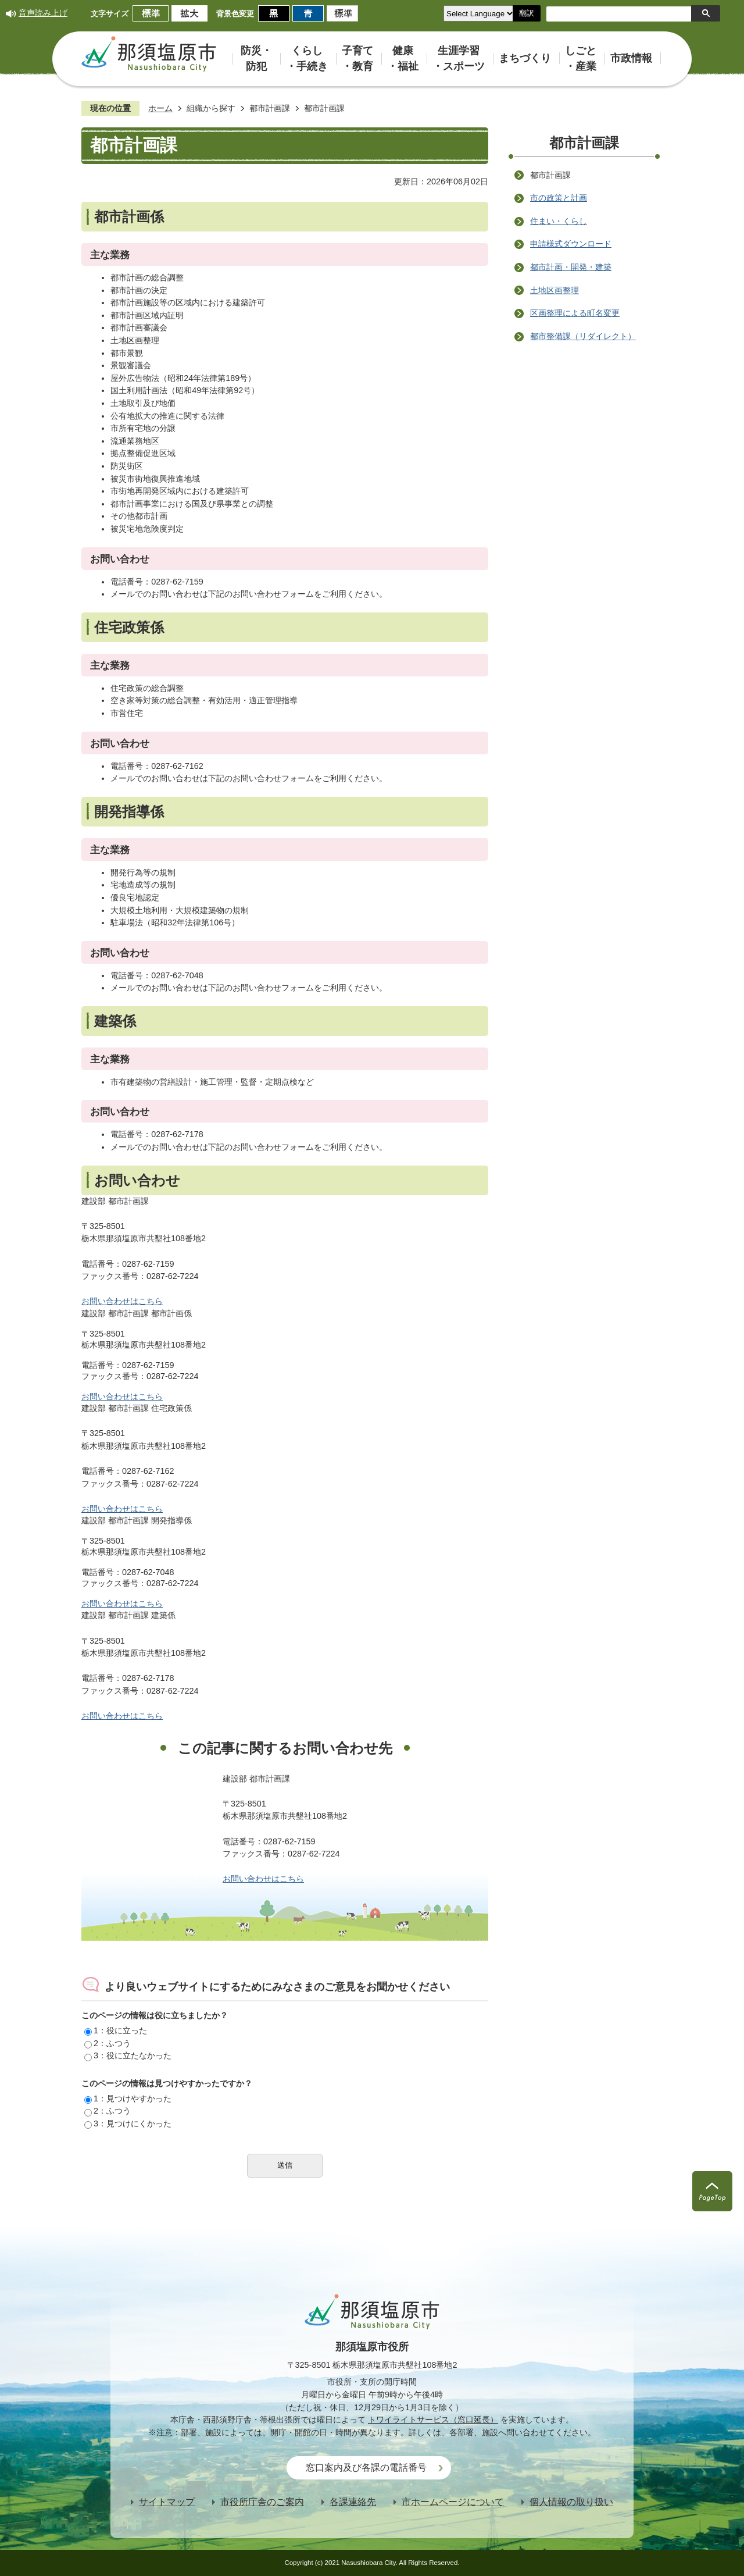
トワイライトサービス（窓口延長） (433, 2419)
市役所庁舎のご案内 (262, 2502)
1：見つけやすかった (127, 2098)
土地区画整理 (554, 290)
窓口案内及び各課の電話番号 (366, 2467)
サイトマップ (167, 2502)
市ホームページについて (453, 2502)
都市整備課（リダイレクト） (583, 336)
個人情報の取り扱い (571, 2502)
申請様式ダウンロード (570, 243)
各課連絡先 (353, 2502)
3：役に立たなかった (127, 2055)
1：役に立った (115, 2030)
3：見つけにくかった (127, 2123)
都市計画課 (269, 108)
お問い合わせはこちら (122, 1301)
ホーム (160, 108)
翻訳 (526, 13)
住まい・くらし (558, 221)
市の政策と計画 (558, 197)
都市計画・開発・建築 (570, 267)
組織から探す (211, 108)
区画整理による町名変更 (575, 313)
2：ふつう (107, 2043)
